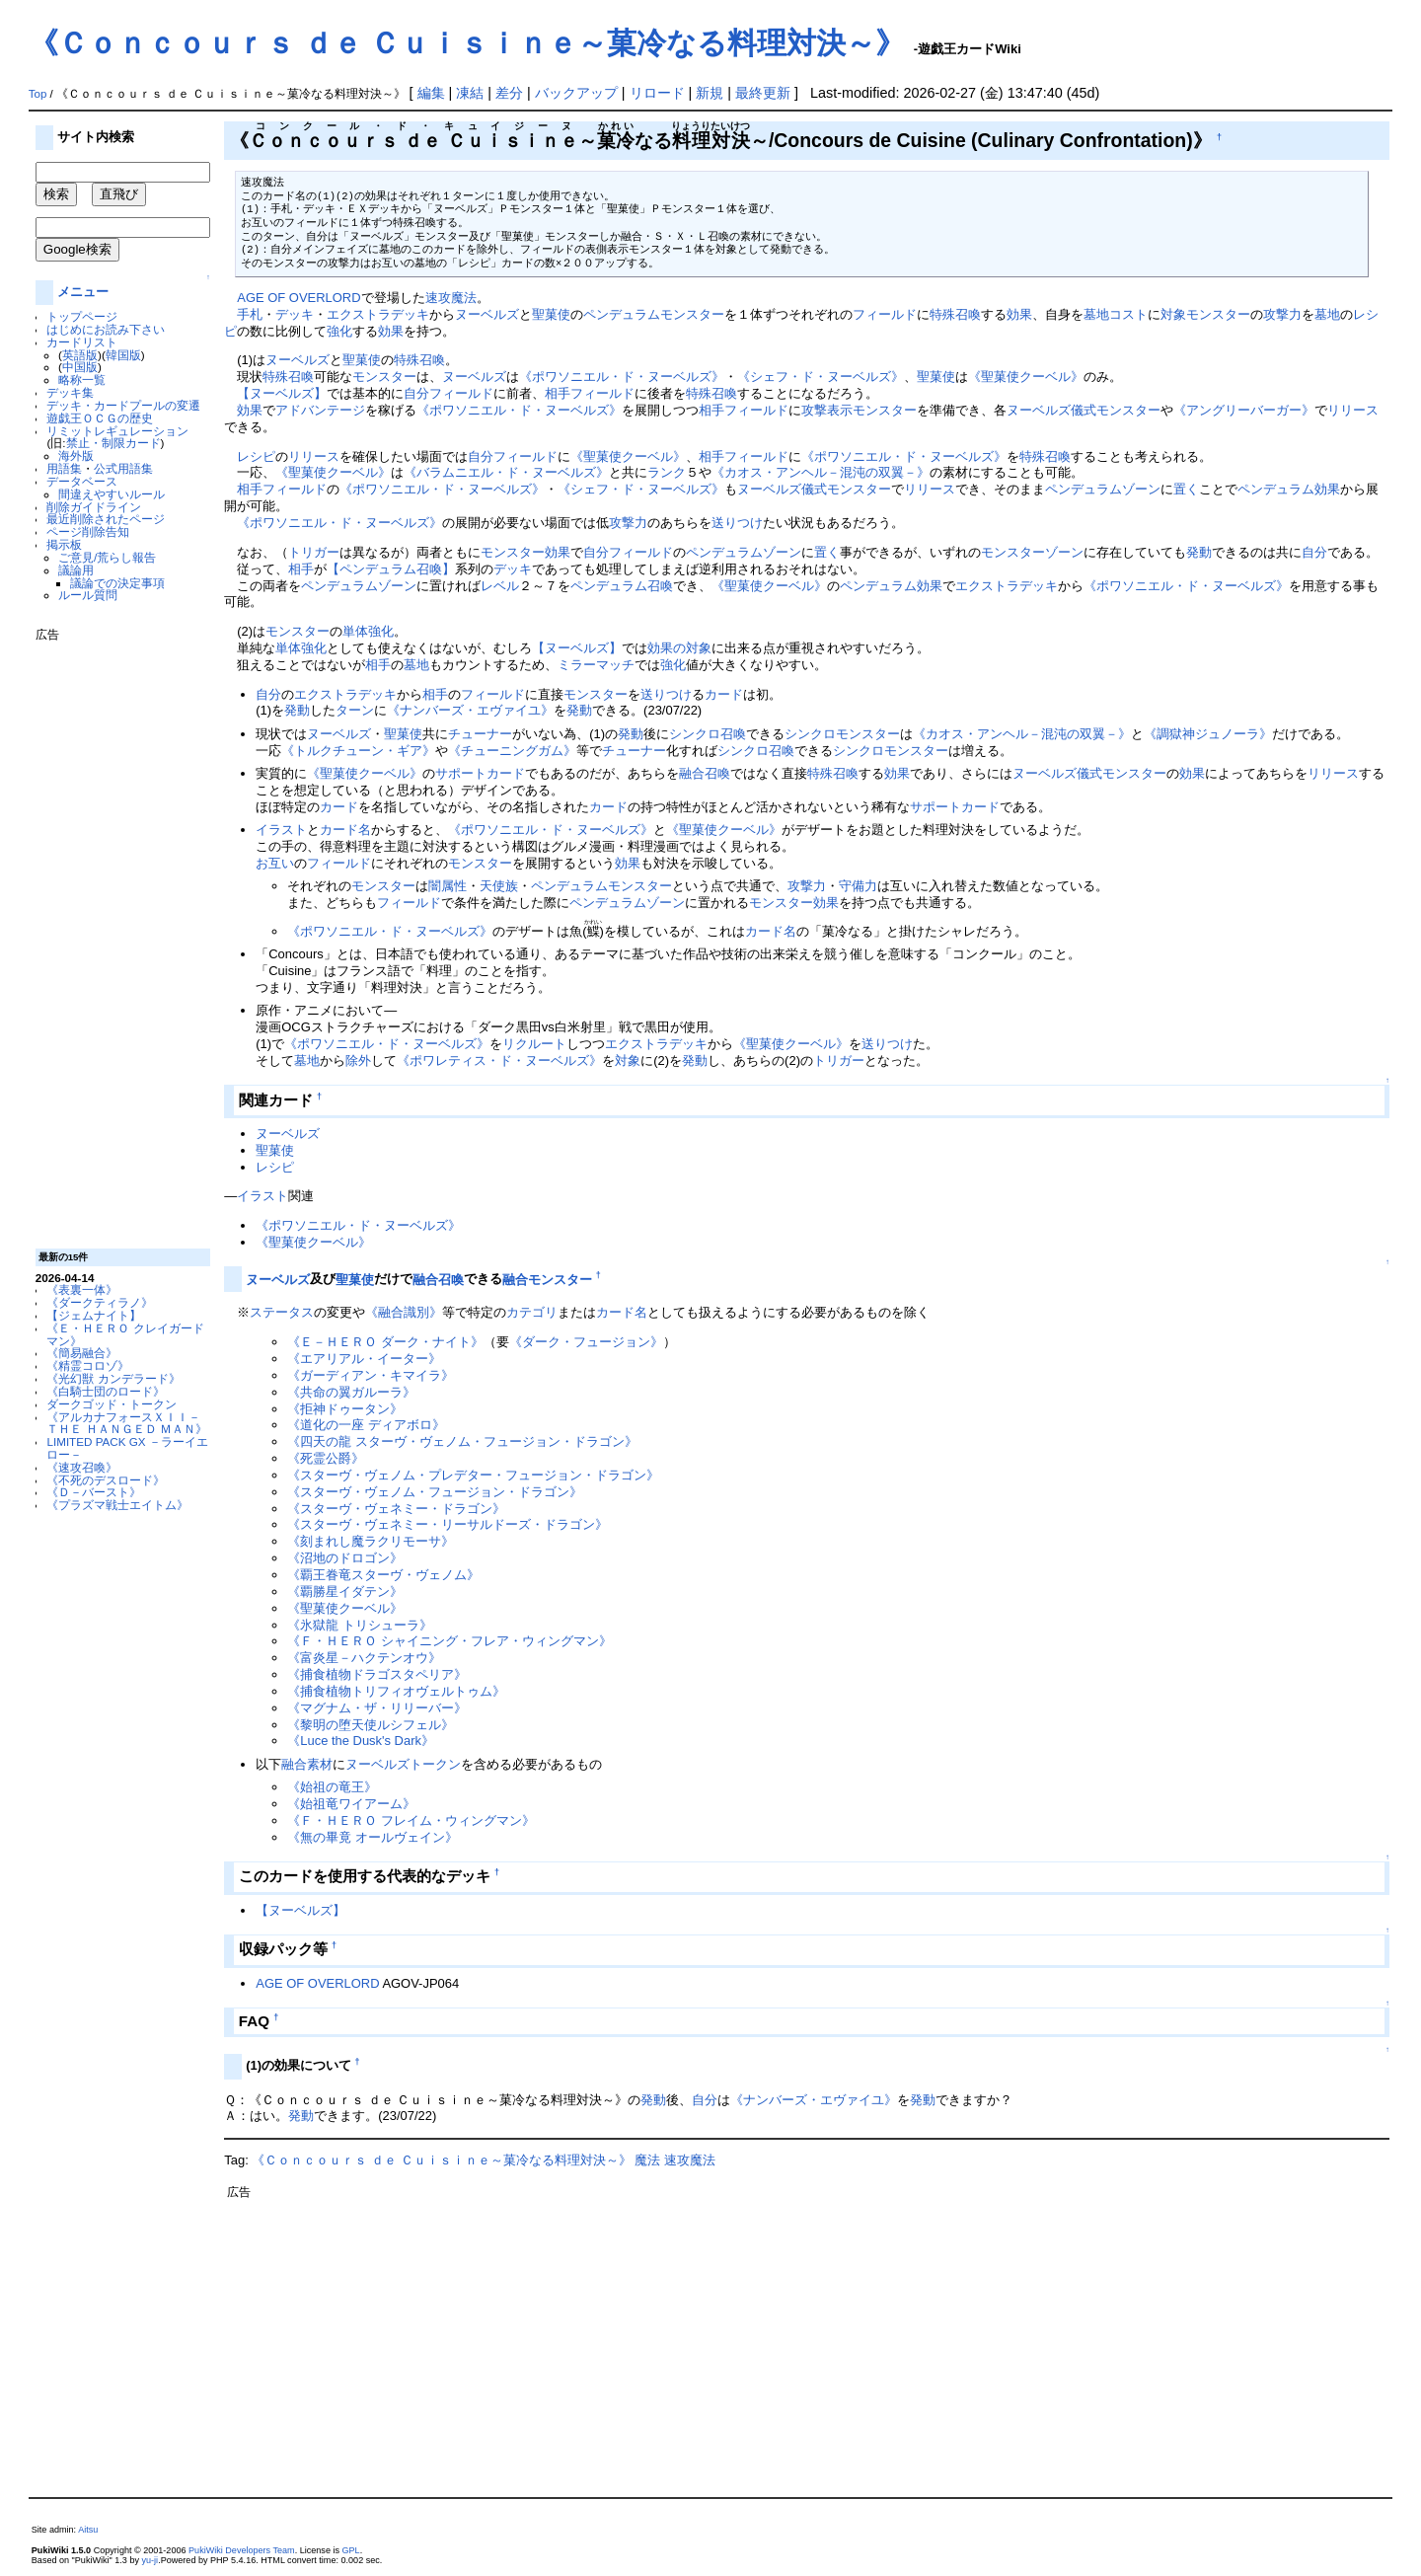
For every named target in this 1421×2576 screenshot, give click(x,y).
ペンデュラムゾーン (1102, 489)
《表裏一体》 (81, 1289)
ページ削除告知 (87, 531)
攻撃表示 (827, 410)
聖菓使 (551, 314)
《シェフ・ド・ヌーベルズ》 (820, 376)
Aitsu (88, 2530)
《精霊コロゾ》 (87, 1365)
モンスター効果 (525, 552)
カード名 (345, 829)
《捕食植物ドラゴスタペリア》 (377, 1674)
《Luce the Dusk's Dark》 (360, 1740)
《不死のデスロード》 (105, 1480)
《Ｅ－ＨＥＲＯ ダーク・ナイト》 (385, 1341)
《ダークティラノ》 (99, 1302)
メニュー (83, 291)
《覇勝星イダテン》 (345, 1591)
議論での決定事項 (117, 582)
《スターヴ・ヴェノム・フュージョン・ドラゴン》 (434, 1491)
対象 (1173, 314)
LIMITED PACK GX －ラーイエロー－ (126, 1448)
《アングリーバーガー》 (1243, 410)
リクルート (534, 1043)
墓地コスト (1116, 314)
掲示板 (64, 544)
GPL (351, 2550)
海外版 (76, 455)
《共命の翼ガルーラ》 (351, 1392)
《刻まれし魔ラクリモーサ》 (370, 1541)
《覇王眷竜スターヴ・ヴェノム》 (383, 1574)
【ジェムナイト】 (93, 1315)
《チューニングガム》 (512, 750)
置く (1186, 489)
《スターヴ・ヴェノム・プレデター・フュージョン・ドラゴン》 (473, 1475)
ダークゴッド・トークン (111, 1404)
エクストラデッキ (378, 314)
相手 (557, 393)
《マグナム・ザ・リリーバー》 (377, 1708)
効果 (1019, 314)
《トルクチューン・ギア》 (358, 750)
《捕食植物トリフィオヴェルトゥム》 (396, 1691)
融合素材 (307, 1764)
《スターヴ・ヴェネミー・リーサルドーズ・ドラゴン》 (447, 1524)
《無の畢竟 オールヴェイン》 (372, 1837)
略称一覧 (82, 379)
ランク (666, 472)
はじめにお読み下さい (105, 329)
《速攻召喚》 (81, 1467)
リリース (1353, 410)
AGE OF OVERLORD (298, 297)
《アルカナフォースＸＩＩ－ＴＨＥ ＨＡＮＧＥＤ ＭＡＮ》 (126, 1423)
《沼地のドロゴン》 (345, 1558)
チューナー (480, 733)
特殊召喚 (955, 314)
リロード (657, 93)
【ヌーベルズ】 (282, 393)
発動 (1199, 552)
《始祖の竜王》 (332, 1787)
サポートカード (480, 773)
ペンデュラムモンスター (653, 314)
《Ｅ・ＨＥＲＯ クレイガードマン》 (124, 1334)
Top (38, 94)
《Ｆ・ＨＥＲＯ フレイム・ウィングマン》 (411, 1820)
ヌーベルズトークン (403, 1764)
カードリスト (81, 342)
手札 (249, 314)
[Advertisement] (114, 938)
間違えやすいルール (111, 494)
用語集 (64, 468)
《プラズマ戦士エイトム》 (117, 1504)
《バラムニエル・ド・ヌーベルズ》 (506, 472)
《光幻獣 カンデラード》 (113, 1378)
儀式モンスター (1115, 410)
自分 (416, 393)
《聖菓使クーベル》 (1026, 376)
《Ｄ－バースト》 (93, 1491)
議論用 (76, 570)
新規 (709, 93)
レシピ (256, 456)
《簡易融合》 (81, 1352)
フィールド (885, 314)
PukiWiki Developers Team (241, 2550)
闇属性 (447, 885)
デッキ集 (70, 392)
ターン (355, 710)
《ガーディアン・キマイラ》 (370, 1375)
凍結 (470, 93)
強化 (339, 331)
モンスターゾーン (1032, 552)
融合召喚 (704, 773)
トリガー (313, 552)
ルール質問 (87, 594)
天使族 (499, 885)
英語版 (80, 354)
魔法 (647, 2160)
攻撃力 (1282, 314)
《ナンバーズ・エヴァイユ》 (470, 710)
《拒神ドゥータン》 (345, 1409)
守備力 (858, 885)
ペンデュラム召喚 (621, 585)
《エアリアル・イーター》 (364, 1358)
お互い (275, 863)
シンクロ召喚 (707, 733)
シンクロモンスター (842, 733)
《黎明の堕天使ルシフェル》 (370, 1724)
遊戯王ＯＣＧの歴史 (99, 418)
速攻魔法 (451, 297)
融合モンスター (547, 1279)
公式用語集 (123, 468)
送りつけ (737, 522)
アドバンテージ (320, 410)
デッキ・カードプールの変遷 (123, 405)
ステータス (282, 1312)
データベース (81, 481)
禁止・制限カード (113, 442)
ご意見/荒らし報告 (107, 557)
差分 (509, 93)
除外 (358, 1060)
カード (724, 694)
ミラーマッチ (596, 664)
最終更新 (762, 93)
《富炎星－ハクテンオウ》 (364, 1657)
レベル (500, 585)
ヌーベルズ (487, 314)
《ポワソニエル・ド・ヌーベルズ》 (621, 376)
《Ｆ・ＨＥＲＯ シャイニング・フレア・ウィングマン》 (449, 1640)
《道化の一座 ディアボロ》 (366, 1424)
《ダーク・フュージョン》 (586, 1341)
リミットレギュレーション (117, 430)
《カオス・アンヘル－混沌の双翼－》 (820, 472)
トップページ (81, 316)
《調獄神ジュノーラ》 (1208, 733)
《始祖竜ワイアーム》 (351, 1803)
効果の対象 (679, 648)
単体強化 (368, 631)
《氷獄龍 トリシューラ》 (359, 1625)
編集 (431, 93)
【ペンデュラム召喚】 (391, 569)
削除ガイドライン (93, 506)
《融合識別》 (403, 1312)
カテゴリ (532, 1312)
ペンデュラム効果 (1288, 489)
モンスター (1218, 314)
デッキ (294, 314)
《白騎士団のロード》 (105, 1391)
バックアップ (576, 93)
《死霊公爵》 (325, 1458)
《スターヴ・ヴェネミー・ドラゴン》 (396, 1508)
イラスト (281, 829)
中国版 (80, 366)
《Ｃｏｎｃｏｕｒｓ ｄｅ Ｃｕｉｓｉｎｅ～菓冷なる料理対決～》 (467, 43)
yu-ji (150, 2560)
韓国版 (123, 354)
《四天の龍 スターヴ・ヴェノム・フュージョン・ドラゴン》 (462, 1441)
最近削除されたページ (105, 518)
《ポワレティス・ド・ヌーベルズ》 (499, 1060)
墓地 (1327, 314)
